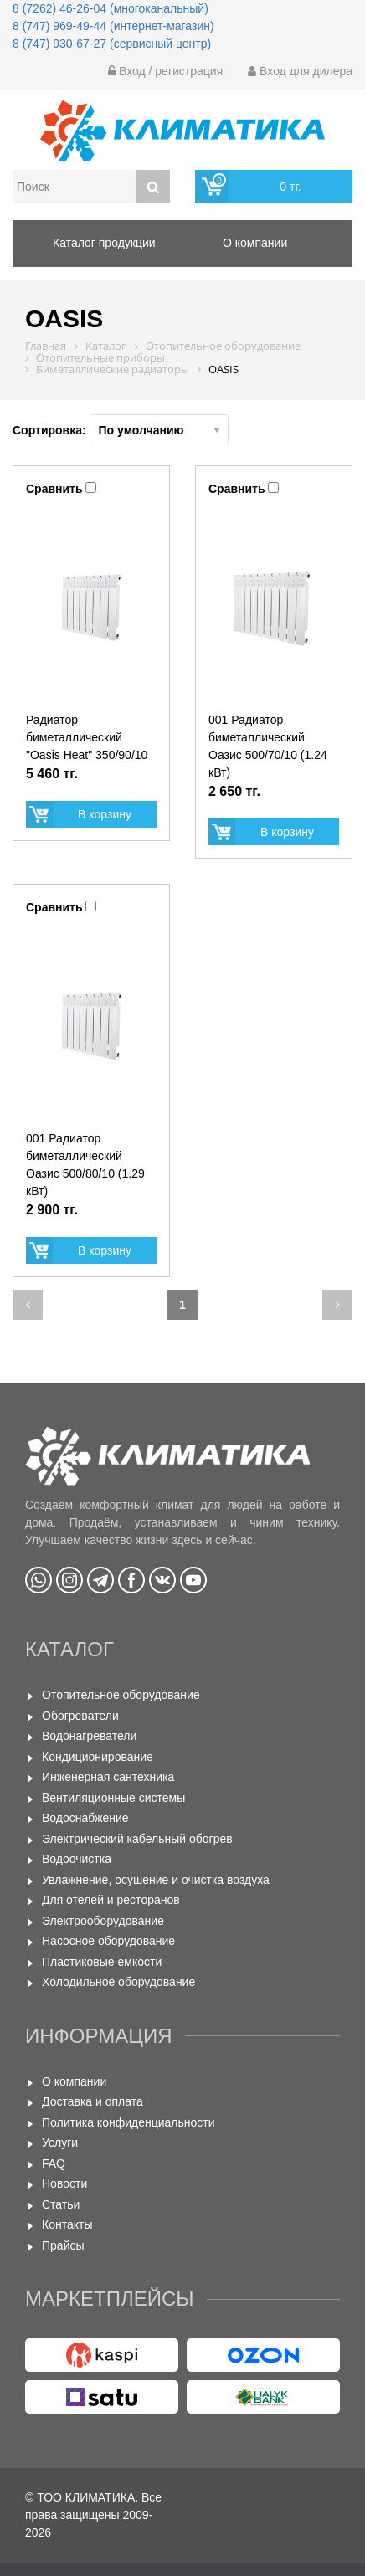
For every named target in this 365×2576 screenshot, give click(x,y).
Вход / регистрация (165, 71)
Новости (64, 2183)
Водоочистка (76, 1858)
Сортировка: (121, 429)
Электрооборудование (103, 1920)
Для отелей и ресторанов (111, 1899)
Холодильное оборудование (118, 1981)
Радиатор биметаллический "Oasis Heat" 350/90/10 (86, 737)
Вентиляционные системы (113, 1797)
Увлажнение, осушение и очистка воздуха (156, 1879)
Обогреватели (80, 1715)
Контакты (67, 2224)
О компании (74, 2081)
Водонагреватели (89, 1735)
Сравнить (54, 488)
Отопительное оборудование (121, 1694)
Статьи (61, 2204)
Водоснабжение (85, 1817)
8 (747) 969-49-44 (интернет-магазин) (113, 26)
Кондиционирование (97, 1756)
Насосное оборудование (108, 1940)
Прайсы (63, 2245)
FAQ (53, 2163)
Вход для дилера (300, 71)
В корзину (104, 814)
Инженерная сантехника (108, 1776)
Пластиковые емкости (102, 1961)
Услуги (60, 2142)
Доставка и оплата (92, 2101)
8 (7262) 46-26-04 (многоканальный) (110, 8)
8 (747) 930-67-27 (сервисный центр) (112, 43)
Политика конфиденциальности (128, 2122)
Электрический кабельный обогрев (137, 1838)
